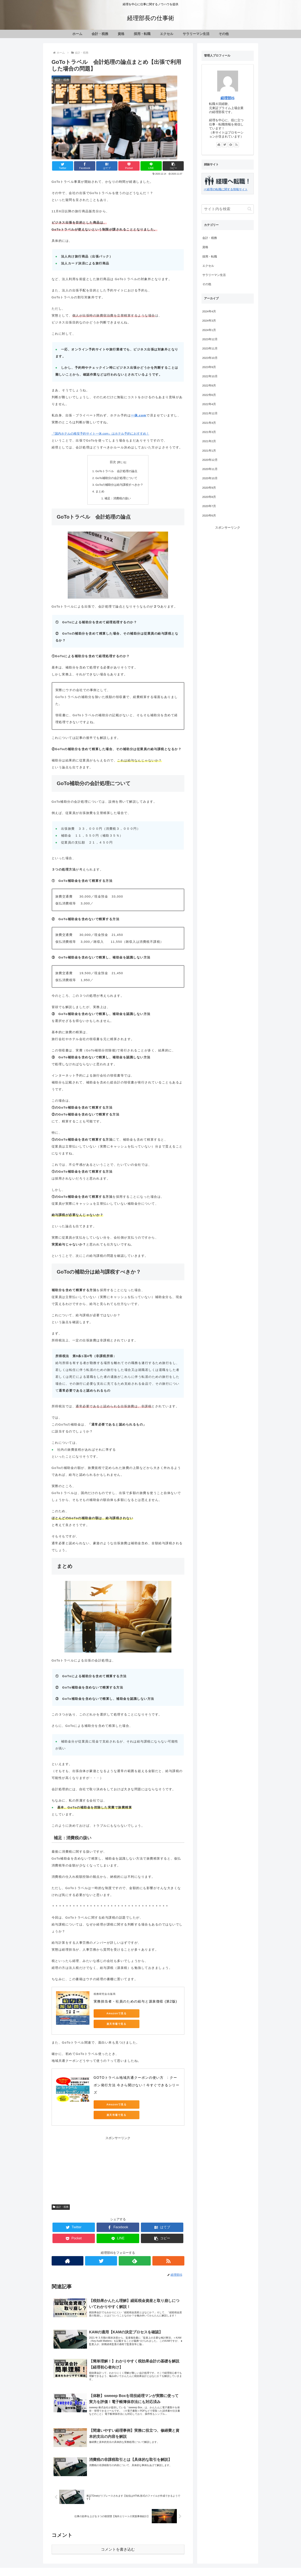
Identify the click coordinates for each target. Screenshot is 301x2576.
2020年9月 (209, 487)
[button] (249, 208)
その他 (206, 284)
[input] (228, 209)
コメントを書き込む (118, 2533)
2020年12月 (210, 459)
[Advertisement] (118, 2154)
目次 (113, 462)
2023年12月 (210, 339)
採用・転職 (209, 256)
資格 (205, 247)
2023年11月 (210, 348)
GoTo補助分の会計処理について (116, 478)
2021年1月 (209, 450)
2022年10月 (210, 376)
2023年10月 (210, 357)
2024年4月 (209, 311)
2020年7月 (209, 505)
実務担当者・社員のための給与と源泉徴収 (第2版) (135, 2001)
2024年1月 (209, 329)
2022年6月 (209, 394)
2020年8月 (209, 496)
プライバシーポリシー (239, 2562)
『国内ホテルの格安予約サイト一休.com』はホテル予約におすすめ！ (100, 433)
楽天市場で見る (152, 2013)
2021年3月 (209, 431)
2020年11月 (210, 468)
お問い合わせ (212, 2562)
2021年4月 (209, 422)
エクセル (208, 265)
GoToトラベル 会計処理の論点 (116, 471)
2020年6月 (209, 515)
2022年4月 (209, 404)
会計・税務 (61, 2190)
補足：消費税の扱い (118, 498)
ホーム (194, 2562)
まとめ (100, 491)
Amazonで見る (112, 2013)
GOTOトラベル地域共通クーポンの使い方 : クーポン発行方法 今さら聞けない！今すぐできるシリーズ (137, 2079)
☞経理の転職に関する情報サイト (226, 189)
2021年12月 (210, 413)
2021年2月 (209, 441)
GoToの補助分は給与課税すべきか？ (119, 484)
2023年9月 (209, 366)
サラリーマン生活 (214, 274)
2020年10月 (210, 478)
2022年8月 (209, 385)
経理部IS (228, 98)
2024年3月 (209, 320)
